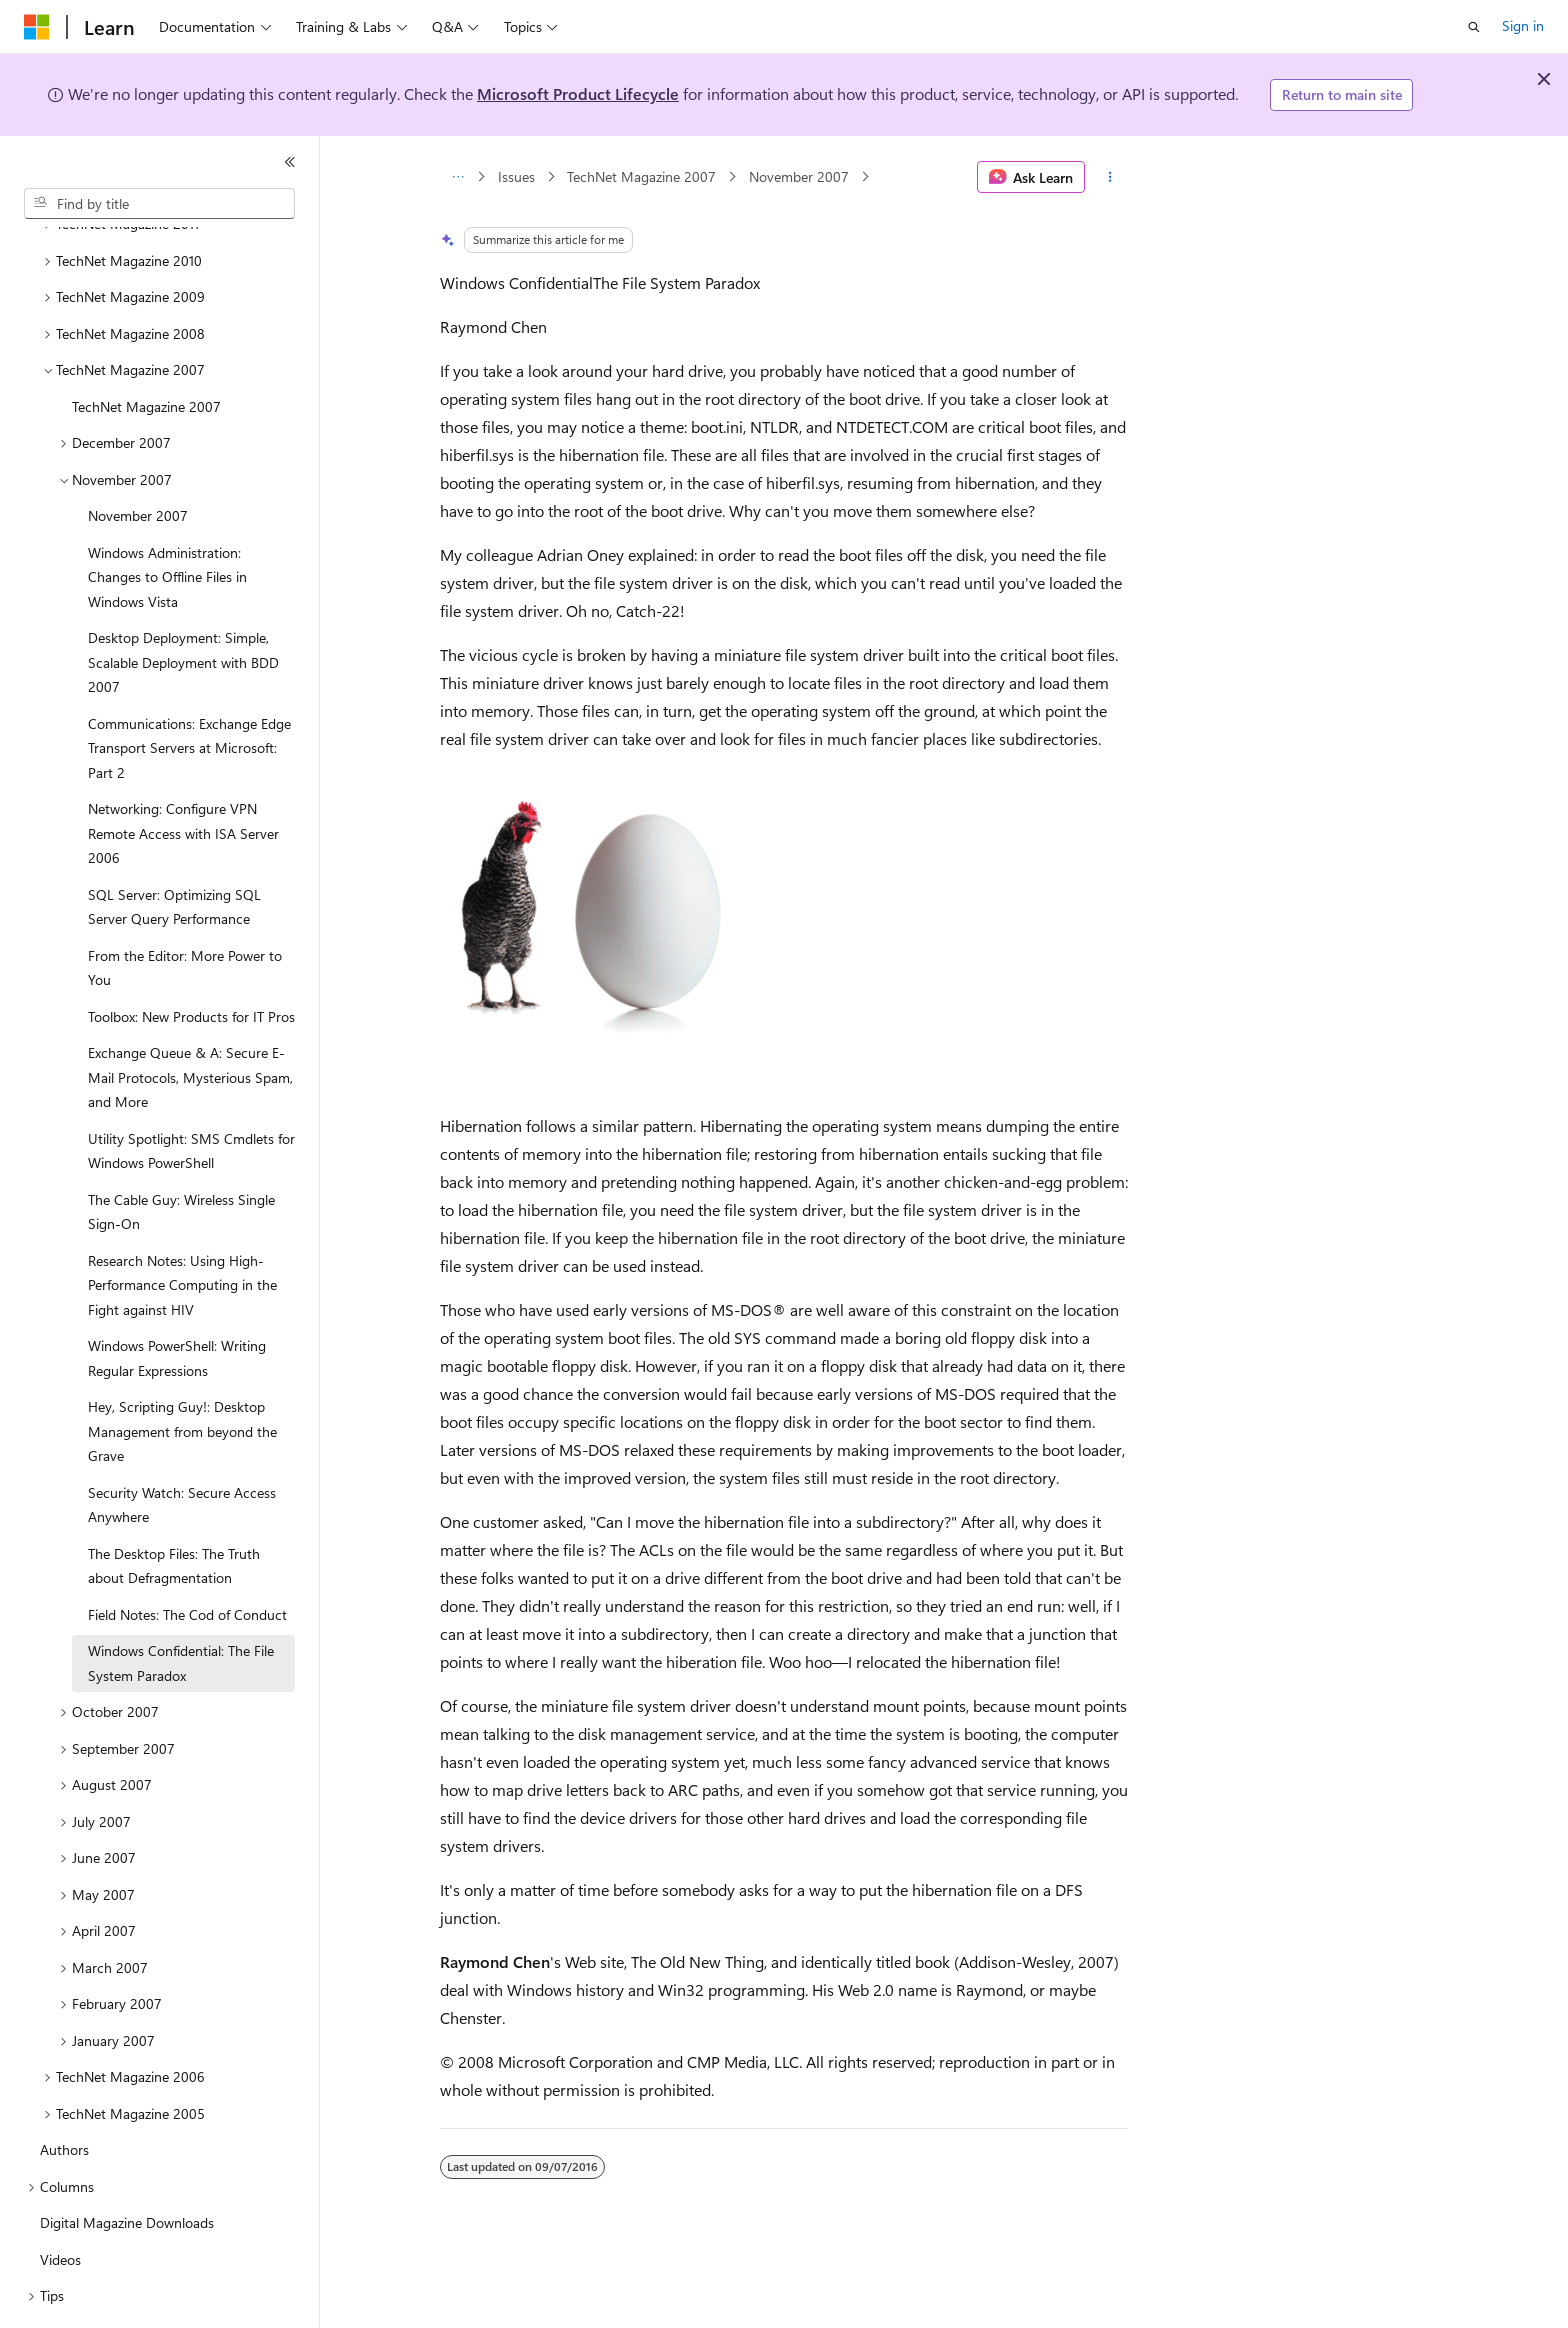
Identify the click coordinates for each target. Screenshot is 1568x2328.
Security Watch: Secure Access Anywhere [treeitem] (182, 1450)
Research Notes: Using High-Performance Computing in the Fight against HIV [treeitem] (182, 1230)
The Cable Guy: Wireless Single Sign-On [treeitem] (181, 1157)
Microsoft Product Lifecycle (578, 93)
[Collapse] (290, 162)
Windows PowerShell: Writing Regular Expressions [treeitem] (177, 1303)
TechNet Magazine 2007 (641, 176)
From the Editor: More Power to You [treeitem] (185, 913)
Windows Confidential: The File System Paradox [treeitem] (181, 1608)
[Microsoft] (37, 27)
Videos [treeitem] (60, 2204)
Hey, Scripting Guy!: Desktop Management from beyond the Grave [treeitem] (182, 1376)
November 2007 (799, 176)
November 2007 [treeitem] (138, 460)
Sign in (1523, 25)
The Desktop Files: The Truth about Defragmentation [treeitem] (174, 1511)
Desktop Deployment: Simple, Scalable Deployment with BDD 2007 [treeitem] (183, 607)
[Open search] (1474, 27)
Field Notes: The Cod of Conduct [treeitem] (187, 1559)
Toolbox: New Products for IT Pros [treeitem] (191, 961)
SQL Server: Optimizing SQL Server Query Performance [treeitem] (174, 852)
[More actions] (1110, 177)
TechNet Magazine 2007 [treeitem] (146, 351)
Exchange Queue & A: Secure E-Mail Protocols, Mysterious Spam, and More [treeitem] (190, 1022)
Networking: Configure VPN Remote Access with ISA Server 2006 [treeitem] (183, 778)
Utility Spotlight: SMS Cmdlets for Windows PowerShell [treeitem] (191, 1096)
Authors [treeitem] (64, 2094)
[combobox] (159, 204)
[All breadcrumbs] (457, 177)
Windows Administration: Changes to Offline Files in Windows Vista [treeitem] (167, 522)
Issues (516, 176)
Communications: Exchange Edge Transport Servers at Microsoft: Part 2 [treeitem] (189, 693)
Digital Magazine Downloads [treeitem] (127, 2167)
